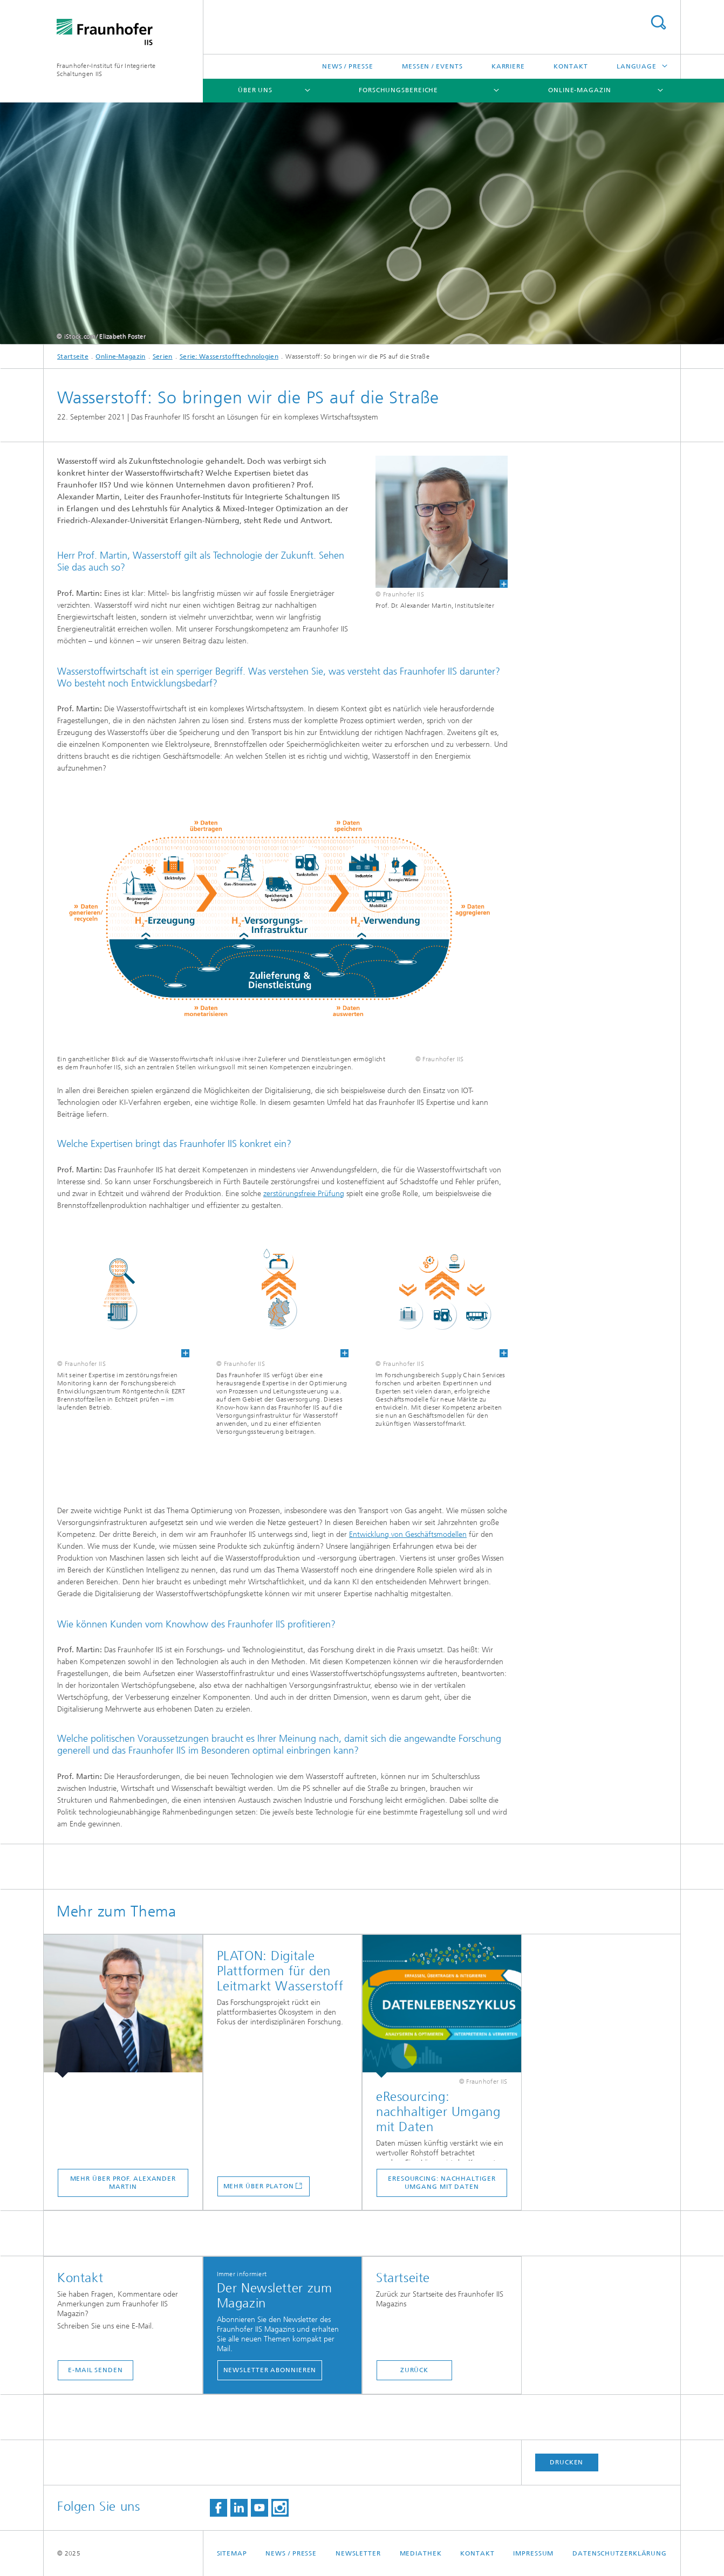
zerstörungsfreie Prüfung (303, 1193)
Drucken (566, 2462)
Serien (163, 356)
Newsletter (358, 2553)
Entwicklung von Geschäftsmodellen (408, 1534)
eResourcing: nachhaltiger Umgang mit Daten (442, 2182)
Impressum (533, 2553)
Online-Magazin (579, 90)
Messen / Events (432, 66)
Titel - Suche (658, 22)
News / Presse (347, 66)
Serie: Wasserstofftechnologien (229, 356)
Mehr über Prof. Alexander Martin (123, 2182)
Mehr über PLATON (258, 2186)
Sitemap (232, 2553)
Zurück (414, 2370)
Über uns (255, 90)
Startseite (72, 356)
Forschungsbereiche (398, 90)
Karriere (508, 66)
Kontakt (571, 66)
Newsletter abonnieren (270, 2370)
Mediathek (421, 2553)
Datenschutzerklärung (619, 2553)
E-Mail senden (95, 2370)
